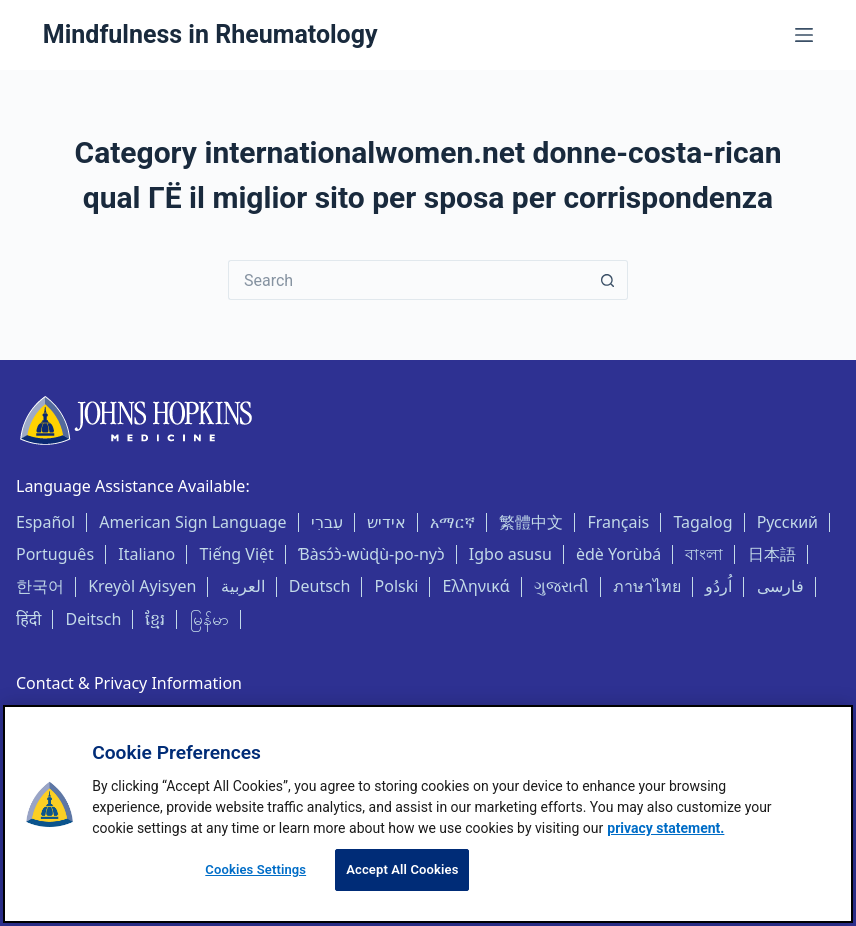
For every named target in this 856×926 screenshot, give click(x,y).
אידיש (386, 522)
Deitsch (93, 619)
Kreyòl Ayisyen (142, 586)
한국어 (40, 586)
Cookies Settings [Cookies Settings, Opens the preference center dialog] (255, 869)
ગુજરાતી (561, 586)
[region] (428, 814)
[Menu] (804, 35)
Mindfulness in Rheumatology (210, 34)
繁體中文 (531, 522)
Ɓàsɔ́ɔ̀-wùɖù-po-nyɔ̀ (371, 554)
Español (45, 522)
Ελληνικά (476, 586)
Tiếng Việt (236, 554)
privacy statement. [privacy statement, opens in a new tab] (665, 828)
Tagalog (702, 522)
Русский (787, 522)
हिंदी (28, 619)
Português (55, 554)
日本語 (772, 554)
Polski (397, 586)
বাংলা (704, 554)
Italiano (146, 554)
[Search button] (608, 280)
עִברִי (327, 522)
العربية (243, 586)
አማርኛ (452, 522)
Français (618, 522)
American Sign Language (192, 522)
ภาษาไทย (647, 586)
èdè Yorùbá (618, 554)
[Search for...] (408, 280)
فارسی (780, 586)
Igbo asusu (510, 554)
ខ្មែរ (155, 619)
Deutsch (320, 586)
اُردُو (718, 586)
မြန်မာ (209, 619)
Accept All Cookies (402, 869)
